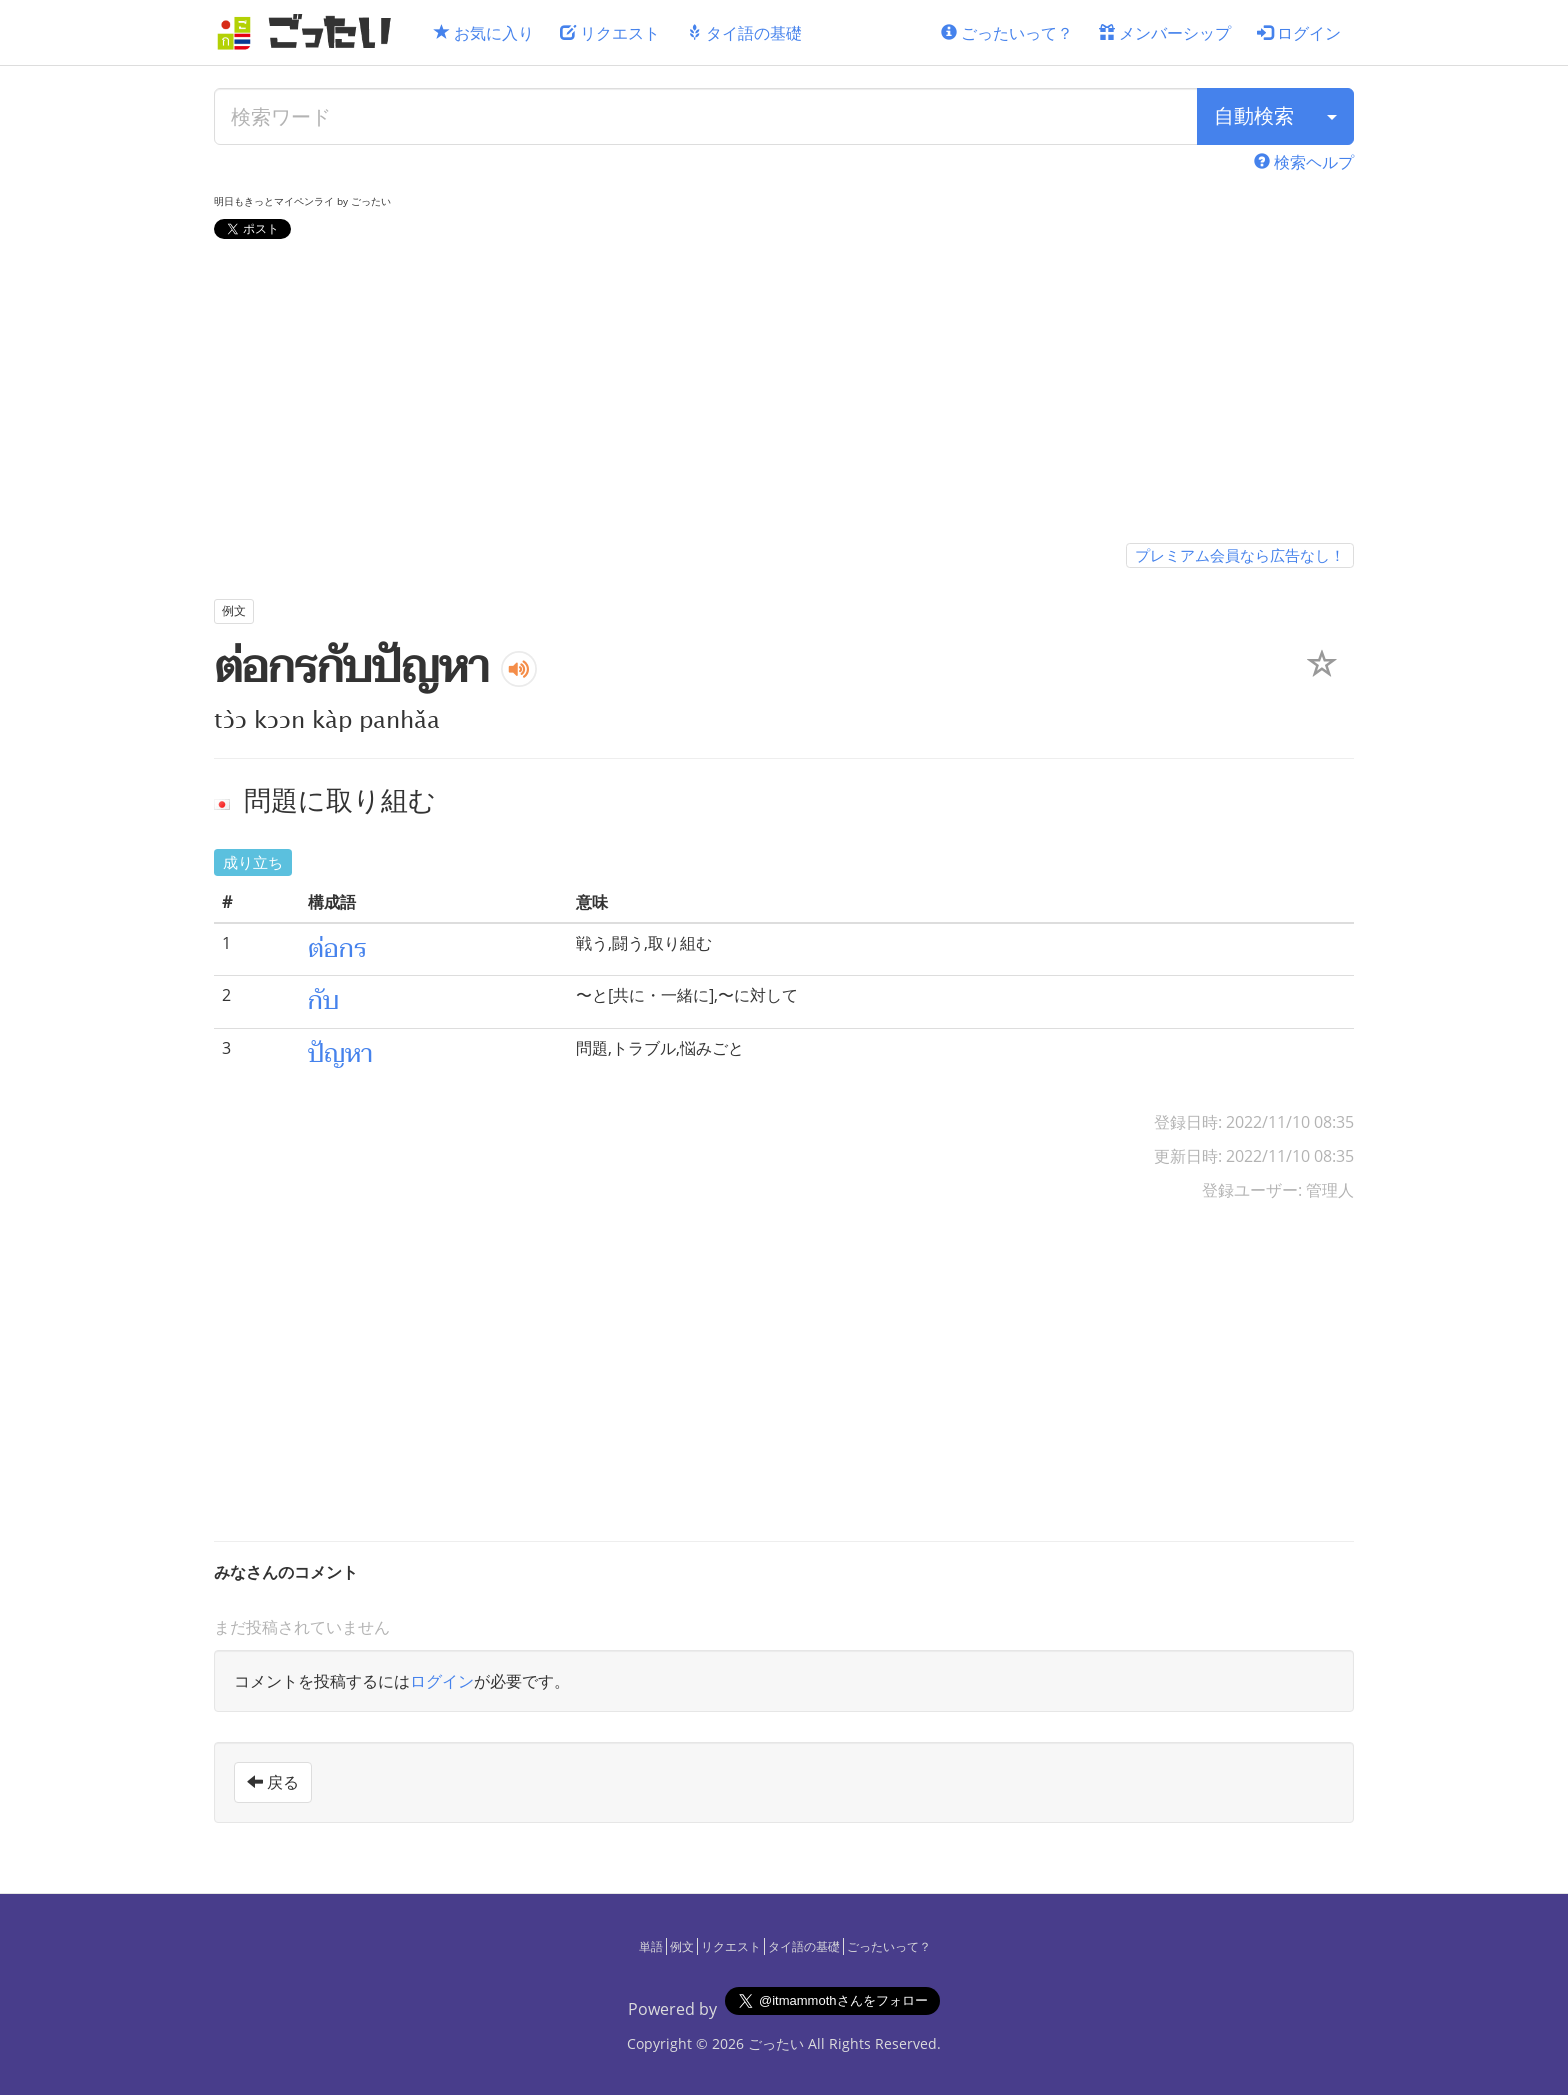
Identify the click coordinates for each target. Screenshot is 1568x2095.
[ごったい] (310, 32)
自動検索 (1254, 115)
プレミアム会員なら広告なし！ (1240, 555)
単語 (651, 1946)
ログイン (1299, 33)
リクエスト (610, 33)
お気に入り (484, 33)
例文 (682, 1946)
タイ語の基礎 (744, 33)
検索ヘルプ (1304, 162)
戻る (273, 1782)
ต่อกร (337, 949)
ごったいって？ (1007, 33)
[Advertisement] (784, 395)
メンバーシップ (1165, 33)
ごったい (776, 2043)
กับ (323, 1001)
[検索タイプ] (1332, 116)
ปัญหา (340, 1054)
